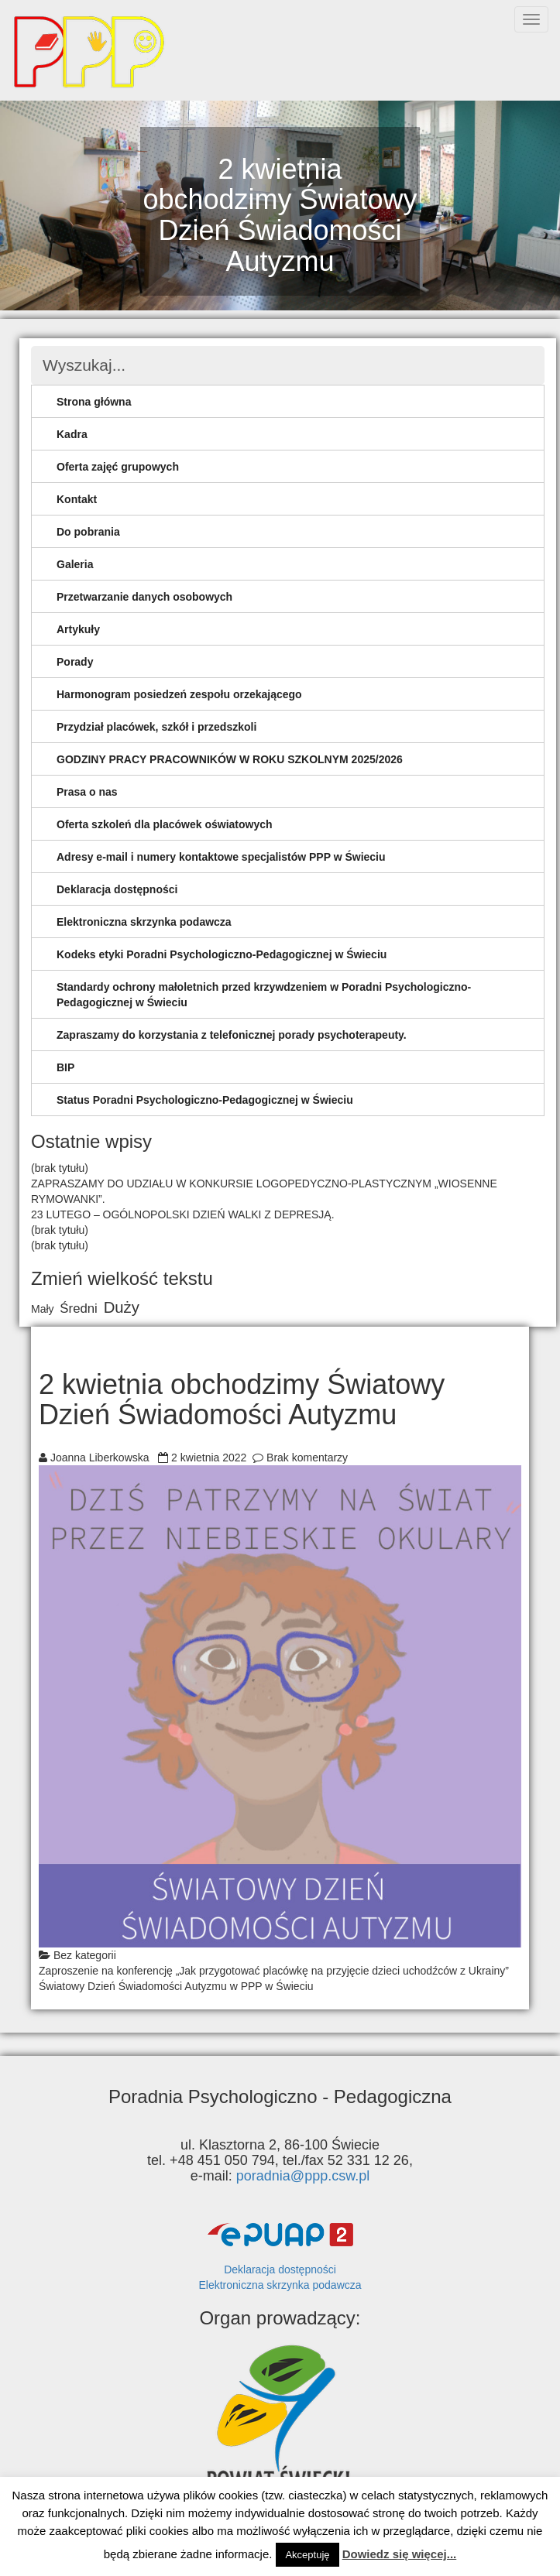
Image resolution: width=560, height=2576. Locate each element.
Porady (75, 662)
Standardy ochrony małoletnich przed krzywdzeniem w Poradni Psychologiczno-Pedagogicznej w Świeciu (264, 995)
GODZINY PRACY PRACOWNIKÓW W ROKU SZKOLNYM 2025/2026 (230, 759)
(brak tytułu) (59, 1168)
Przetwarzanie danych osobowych (144, 597)
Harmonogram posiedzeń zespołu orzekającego (179, 694)
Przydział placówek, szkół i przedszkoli (156, 727)
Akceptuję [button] (307, 2555)
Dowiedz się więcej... (399, 2554)
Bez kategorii (84, 1955)
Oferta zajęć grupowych (118, 467)
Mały (42, 1309)
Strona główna (94, 402)
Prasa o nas (87, 792)
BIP (65, 1067)
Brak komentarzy (307, 1457)
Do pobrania (88, 532)
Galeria (75, 564)
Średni (79, 1308)
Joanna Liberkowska (99, 1457)
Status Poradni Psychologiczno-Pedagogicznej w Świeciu (205, 1100)
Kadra (72, 434)
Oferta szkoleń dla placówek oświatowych (165, 824)
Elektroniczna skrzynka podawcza (144, 922)
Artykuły (78, 629)
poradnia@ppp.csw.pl (302, 2176)
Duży (121, 1307)
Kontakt (77, 499)
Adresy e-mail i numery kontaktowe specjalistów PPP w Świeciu (221, 857)
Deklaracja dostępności (117, 889)
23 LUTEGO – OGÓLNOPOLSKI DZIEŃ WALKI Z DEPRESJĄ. (183, 1214)
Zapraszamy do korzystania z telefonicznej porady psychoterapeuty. (232, 1035)
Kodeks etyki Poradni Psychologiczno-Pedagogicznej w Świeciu (222, 954)
